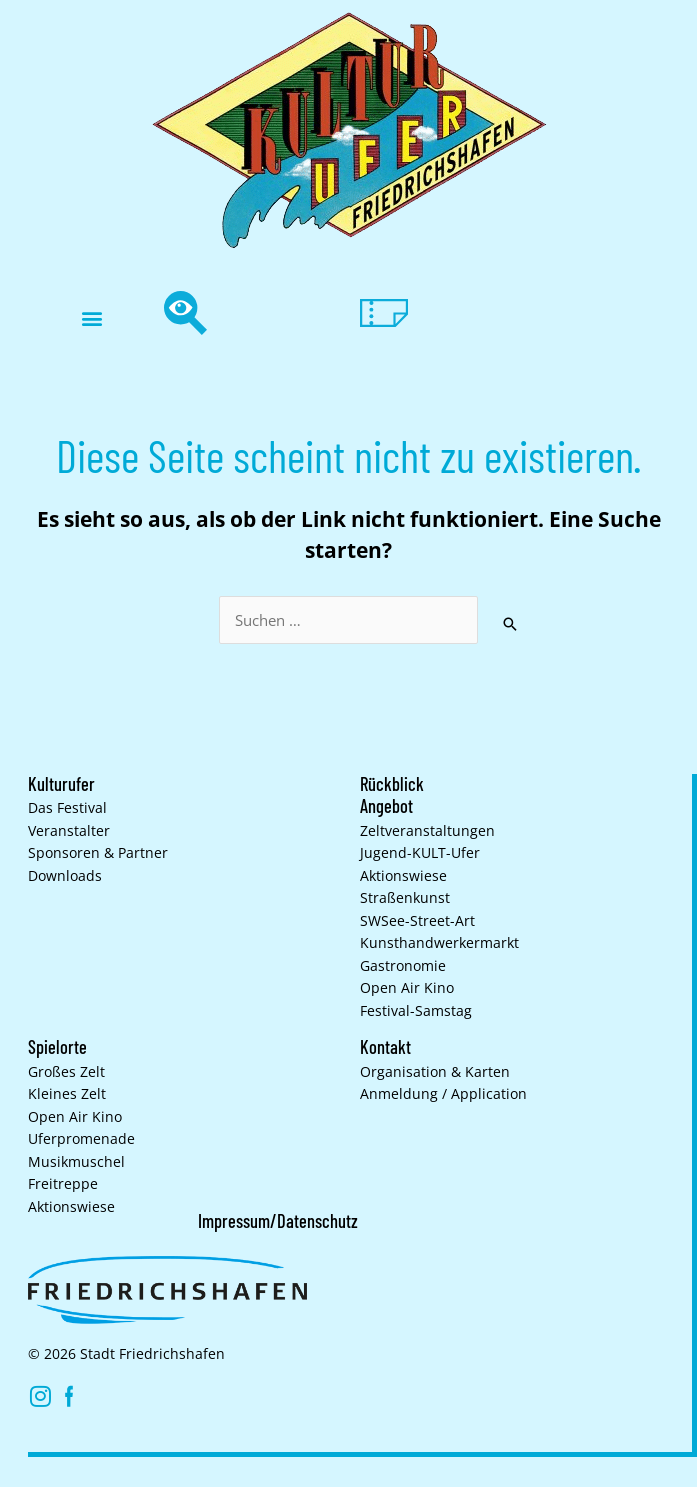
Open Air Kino (407, 988)
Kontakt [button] (385, 1047)
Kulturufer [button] (61, 784)
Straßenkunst (405, 898)
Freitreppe (63, 1184)
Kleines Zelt (67, 1094)
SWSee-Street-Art (417, 921)
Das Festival (67, 808)
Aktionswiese (403, 876)
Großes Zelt (66, 1072)
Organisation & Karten (435, 1072)
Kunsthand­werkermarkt (439, 943)
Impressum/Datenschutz (278, 1221)
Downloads (65, 876)
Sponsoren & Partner (98, 853)
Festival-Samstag (416, 1011)
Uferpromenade (81, 1139)
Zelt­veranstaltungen (427, 831)
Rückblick (392, 784)
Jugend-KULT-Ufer (420, 853)
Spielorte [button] (57, 1047)
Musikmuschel (76, 1162)
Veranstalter (69, 831)
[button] (91, 318)
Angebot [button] (386, 806)
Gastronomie (403, 966)
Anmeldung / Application (443, 1094)
